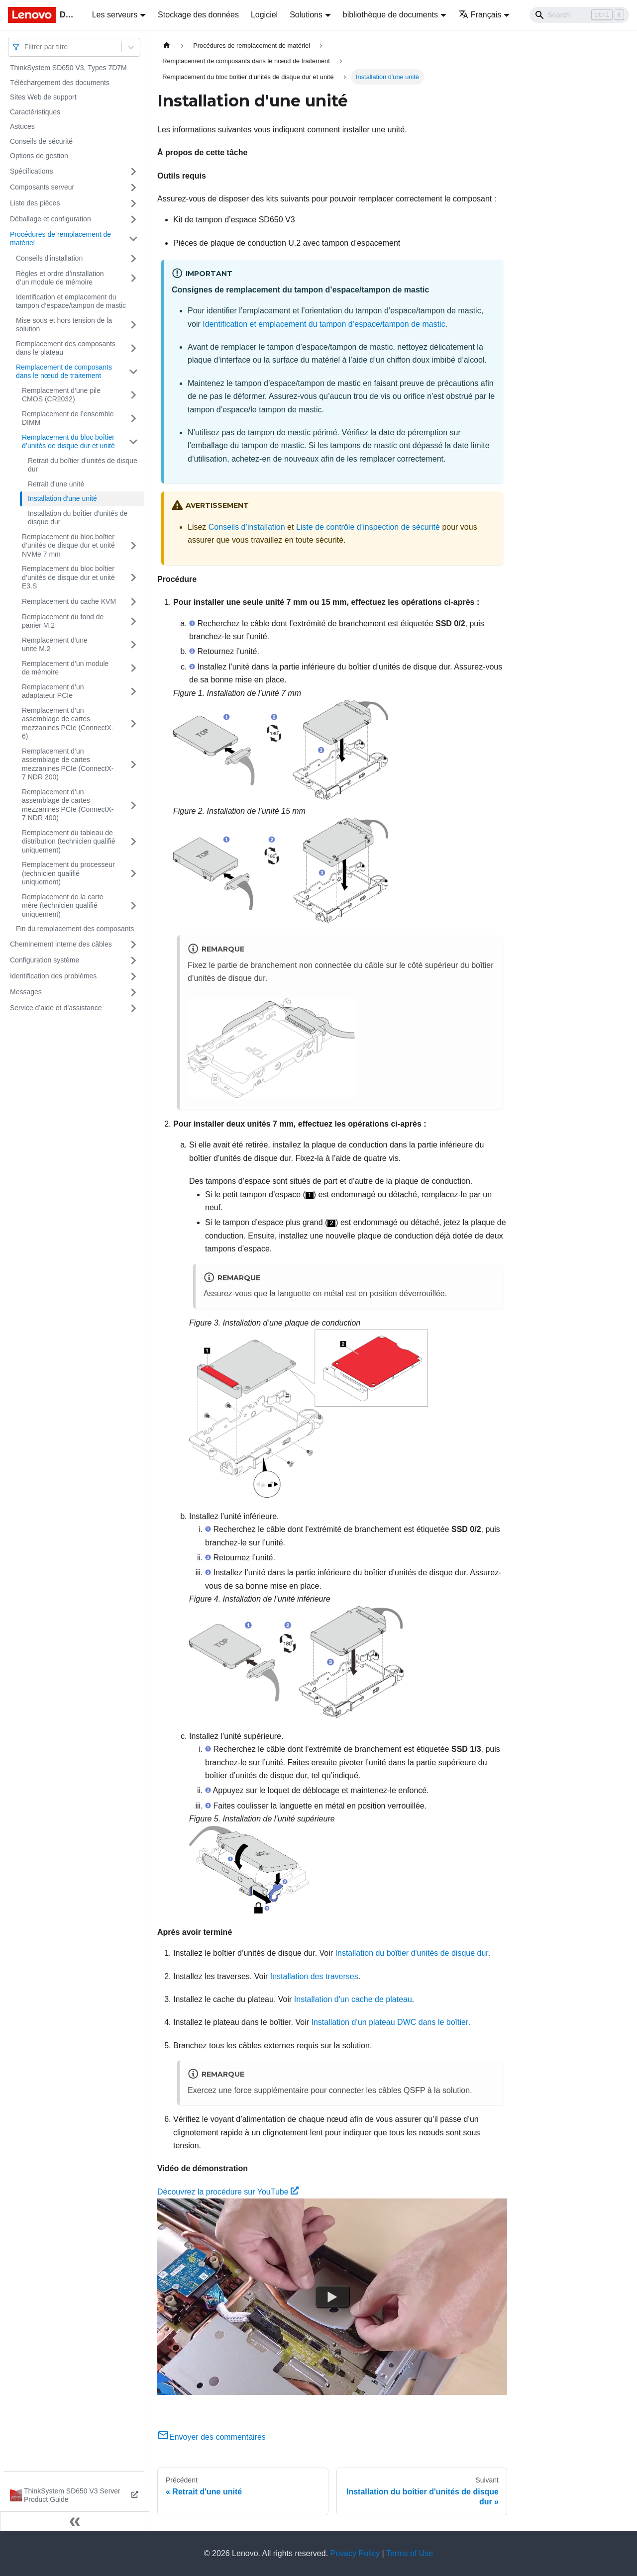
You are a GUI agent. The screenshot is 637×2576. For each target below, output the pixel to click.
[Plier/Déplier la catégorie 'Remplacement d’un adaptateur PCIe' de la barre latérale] (133, 691)
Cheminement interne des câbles (61, 944)
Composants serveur (42, 187)
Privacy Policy (355, 2553)
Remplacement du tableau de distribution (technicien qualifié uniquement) (68, 841)
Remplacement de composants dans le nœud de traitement (64, 371)
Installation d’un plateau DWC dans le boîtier (390, 2022)
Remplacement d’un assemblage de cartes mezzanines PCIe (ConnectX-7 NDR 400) (67, 805)
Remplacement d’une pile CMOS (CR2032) (61, 394)
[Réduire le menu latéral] (74, 2521)
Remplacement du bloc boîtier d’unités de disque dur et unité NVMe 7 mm (68, 545)
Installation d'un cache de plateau (353, 1999)
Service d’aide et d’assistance (56, 1008)
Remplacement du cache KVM (69, 601)
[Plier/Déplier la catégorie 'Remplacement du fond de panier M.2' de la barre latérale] (133, 621)
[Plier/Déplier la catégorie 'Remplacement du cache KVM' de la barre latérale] (133, 602)
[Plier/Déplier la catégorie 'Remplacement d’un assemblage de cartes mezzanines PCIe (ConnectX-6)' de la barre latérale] (133, 723)
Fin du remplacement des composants (75, 929)
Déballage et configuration (50, 219)
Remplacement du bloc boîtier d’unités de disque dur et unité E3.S (68, 577)
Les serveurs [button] (115, 14)
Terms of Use (409, 2553)
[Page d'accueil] (166, 45)
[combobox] (25, 47)
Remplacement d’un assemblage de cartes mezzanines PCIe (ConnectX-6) (67, 723)
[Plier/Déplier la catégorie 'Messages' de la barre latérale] (133, 992)
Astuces (22, 126)
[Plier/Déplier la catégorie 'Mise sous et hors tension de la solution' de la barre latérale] (133, 325)
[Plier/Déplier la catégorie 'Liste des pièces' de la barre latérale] (133, 203)
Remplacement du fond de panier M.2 (63, 621)
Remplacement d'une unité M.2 (55, 644)
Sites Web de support (43, 97)
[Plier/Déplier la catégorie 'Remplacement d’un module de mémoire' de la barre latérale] (133, 668)
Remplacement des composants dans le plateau (65, 348)
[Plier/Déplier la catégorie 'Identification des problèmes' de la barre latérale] (133, 976)
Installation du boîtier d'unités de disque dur (77, 517)
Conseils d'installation (49, 258)
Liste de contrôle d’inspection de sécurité (368, 527)
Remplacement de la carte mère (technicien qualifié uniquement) (62, 905)
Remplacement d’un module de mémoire (65, 668)
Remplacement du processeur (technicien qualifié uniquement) (68, 873)
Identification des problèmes (53, 976)
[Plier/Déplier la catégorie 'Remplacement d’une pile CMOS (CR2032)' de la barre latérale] (133, 395)
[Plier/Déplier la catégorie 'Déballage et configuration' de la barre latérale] (133, 219)
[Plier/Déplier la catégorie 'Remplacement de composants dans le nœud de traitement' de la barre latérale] (133, 371)
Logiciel (264, 14)
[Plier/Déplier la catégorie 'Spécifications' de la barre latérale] (133, 172)
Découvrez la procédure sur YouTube (228, 2192)
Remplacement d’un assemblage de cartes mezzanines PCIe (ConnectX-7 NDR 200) (67, 764)
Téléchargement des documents (59, 83)
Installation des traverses (314, 1976)
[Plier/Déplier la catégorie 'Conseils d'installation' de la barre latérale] (133, 259)
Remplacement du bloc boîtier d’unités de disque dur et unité (68, 441)
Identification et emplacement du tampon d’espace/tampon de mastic (71, 301)
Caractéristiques (35, 112)
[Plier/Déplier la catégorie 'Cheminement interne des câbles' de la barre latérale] (133, 945)
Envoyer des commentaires (211, 2437)
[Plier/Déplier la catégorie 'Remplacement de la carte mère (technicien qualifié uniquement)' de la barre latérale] (133, 906)
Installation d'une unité (62, 498)
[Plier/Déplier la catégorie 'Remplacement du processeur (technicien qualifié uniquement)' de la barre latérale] (133, 874)
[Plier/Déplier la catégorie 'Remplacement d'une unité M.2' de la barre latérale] (133, 645)
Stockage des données (198, 14)
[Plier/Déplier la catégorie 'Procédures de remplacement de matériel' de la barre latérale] (133, 239)
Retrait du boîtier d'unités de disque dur (82, 465)
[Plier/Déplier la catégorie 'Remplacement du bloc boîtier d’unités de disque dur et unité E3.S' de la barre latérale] (133, 578)
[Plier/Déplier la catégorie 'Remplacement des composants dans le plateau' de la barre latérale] (133, 348)
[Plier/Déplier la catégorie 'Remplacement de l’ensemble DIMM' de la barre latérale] (133, 418)
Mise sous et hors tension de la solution (64, 324)
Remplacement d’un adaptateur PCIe (53, 691)
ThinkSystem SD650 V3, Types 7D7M (68, 68)
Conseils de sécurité (41, 141)
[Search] (579, 15)
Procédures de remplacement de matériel (60, 238)
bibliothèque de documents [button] (390, 14)
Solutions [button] (306, 14)
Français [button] (479, 14)
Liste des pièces (35, 203)
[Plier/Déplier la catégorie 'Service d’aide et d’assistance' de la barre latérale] (133, 1008)
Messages (26, 992)
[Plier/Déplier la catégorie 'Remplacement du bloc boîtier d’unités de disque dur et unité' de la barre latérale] (133, 442)
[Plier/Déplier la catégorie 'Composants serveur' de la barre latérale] (133, 187)
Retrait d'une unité (56, 484)
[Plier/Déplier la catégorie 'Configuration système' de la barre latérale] (133, 960)
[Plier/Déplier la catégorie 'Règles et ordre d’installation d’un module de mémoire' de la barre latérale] (133, 278)
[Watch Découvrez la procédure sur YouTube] (332, 2297)
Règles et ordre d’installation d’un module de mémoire (60, 278)
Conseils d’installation (247, 527)
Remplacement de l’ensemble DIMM (67, 418)
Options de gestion (39, 156)
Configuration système (44, 960)
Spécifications (31, 171)
